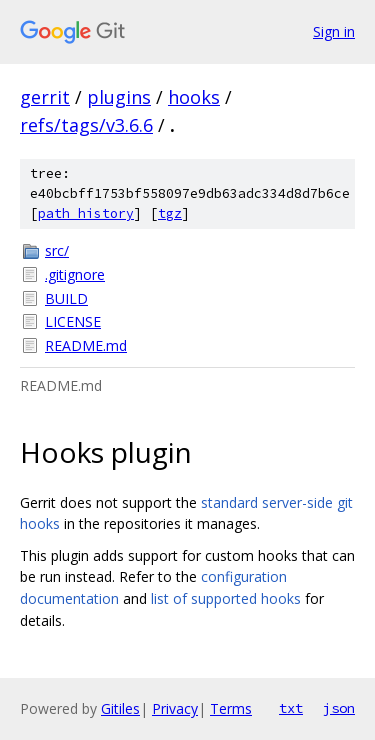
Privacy (175, 708)
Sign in (334, 31)
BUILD (66, 298)
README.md (86, 345)
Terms (231, 708)
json (339, 708)
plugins (119, 97)
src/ (57, 250)
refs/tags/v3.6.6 (86, 125)
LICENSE (73, 321)
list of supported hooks (226, 598)
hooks (194, 97)
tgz (170, 213)
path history (86, 213)
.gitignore (75, 274)
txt (291, 708)
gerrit (45, 97)
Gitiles (120, 708)
